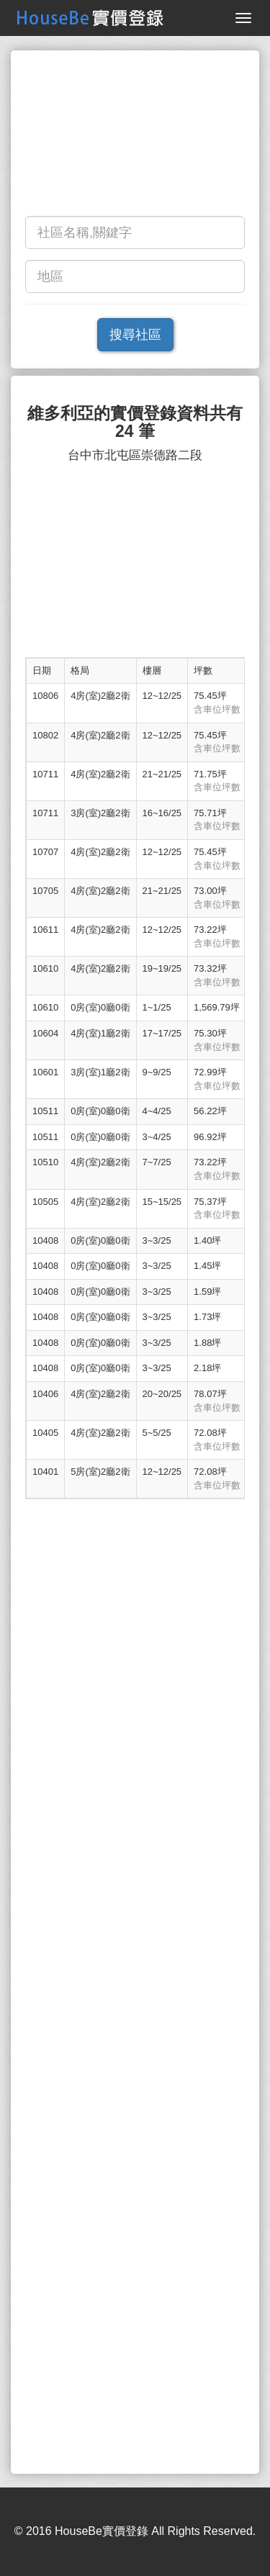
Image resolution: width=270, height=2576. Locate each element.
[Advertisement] (135, 137)
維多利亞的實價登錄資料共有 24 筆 (135, 422)
